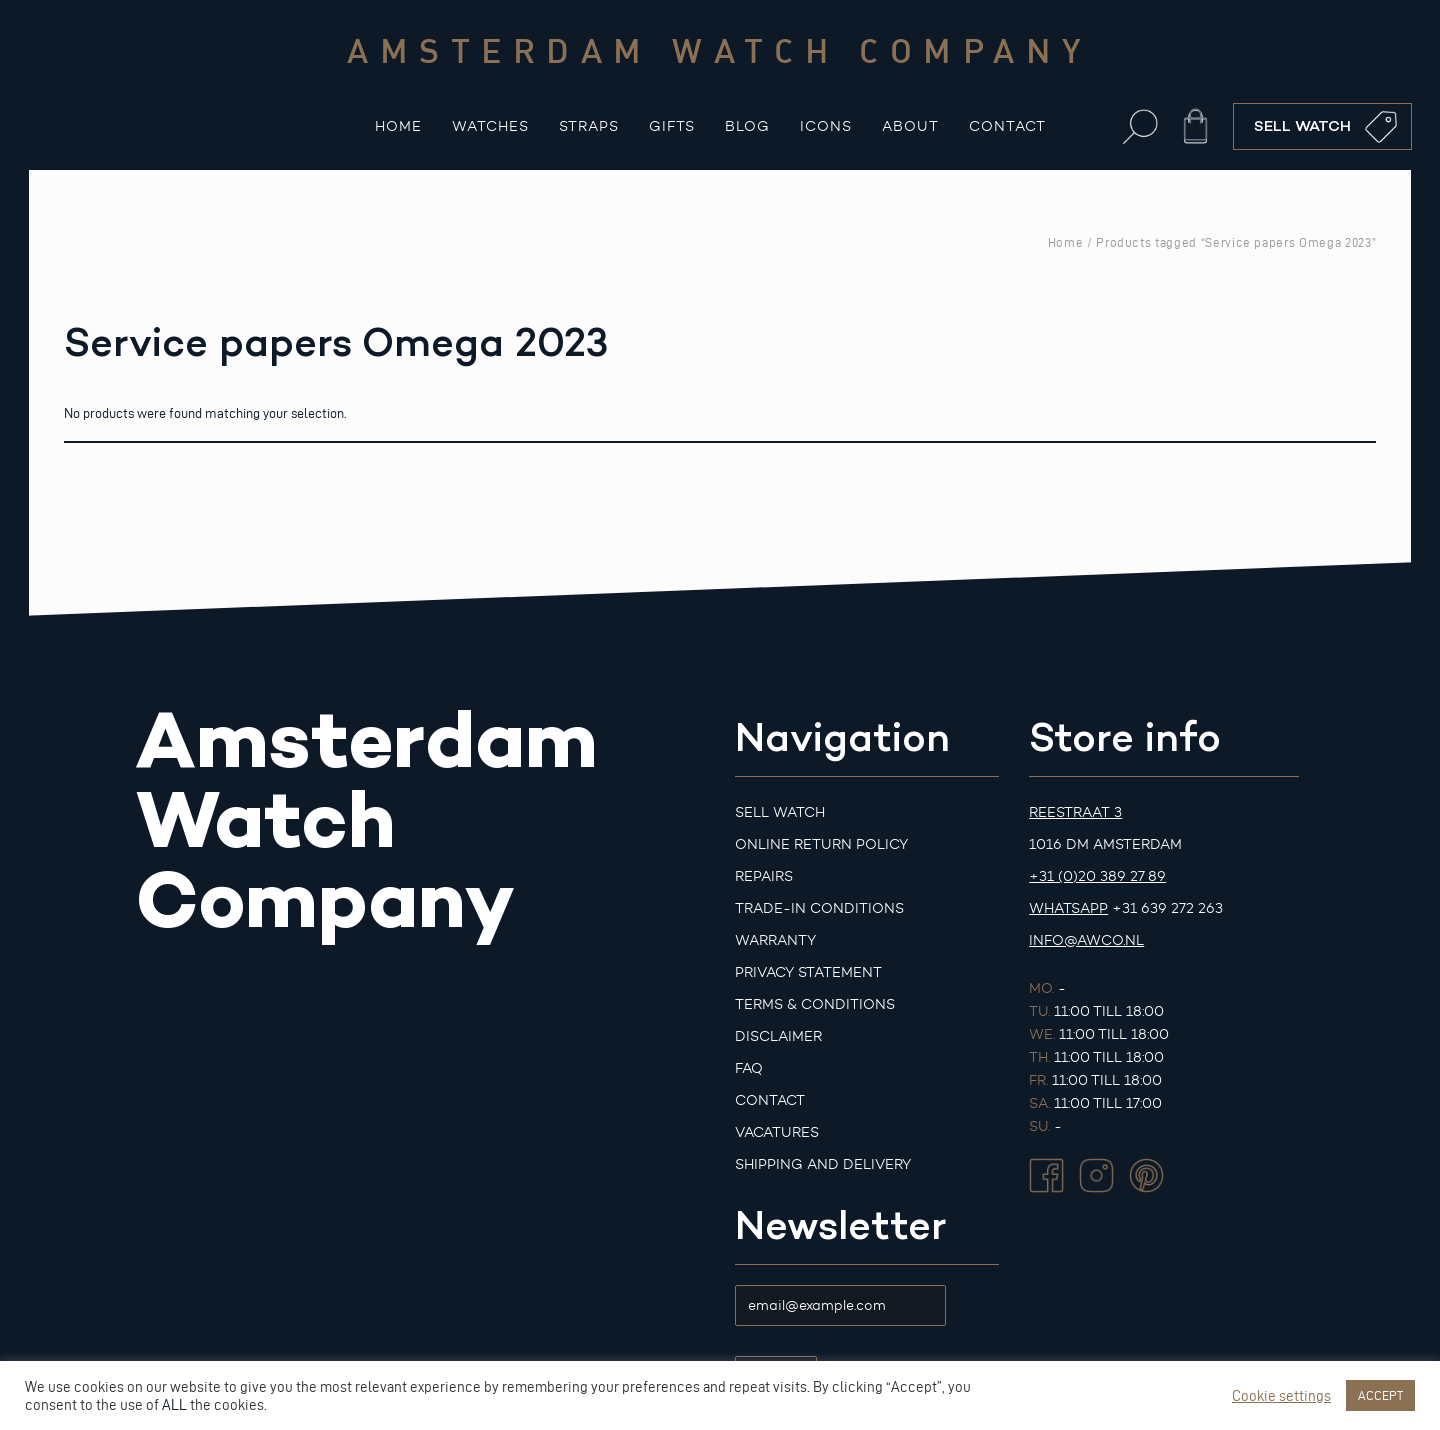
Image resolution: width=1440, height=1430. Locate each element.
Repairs (764, 876)
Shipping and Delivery (823, 1164)
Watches (490, 126)
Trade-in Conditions (819, 908)
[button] (1140, 126)
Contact (1007, 126)
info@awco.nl (1086, 940)
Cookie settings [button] (1281, 1396)
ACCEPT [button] (1380, 1395)
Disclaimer (778, 1036)
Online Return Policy (821, 844)
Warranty (775, 940)
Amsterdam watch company (720, 50)
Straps (589, 126)
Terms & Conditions (815, 1004)
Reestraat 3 (1075, 812)
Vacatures (777, 1132)
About (910, 126)
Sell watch (780, 812)
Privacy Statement (808, 972)
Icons (826, 126)
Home (398, 126)
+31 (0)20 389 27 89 (1097, 876)
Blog (747, 126)
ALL (174, 1405)
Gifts (672, 126)
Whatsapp (1068, 908)
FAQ (749, 1068)
